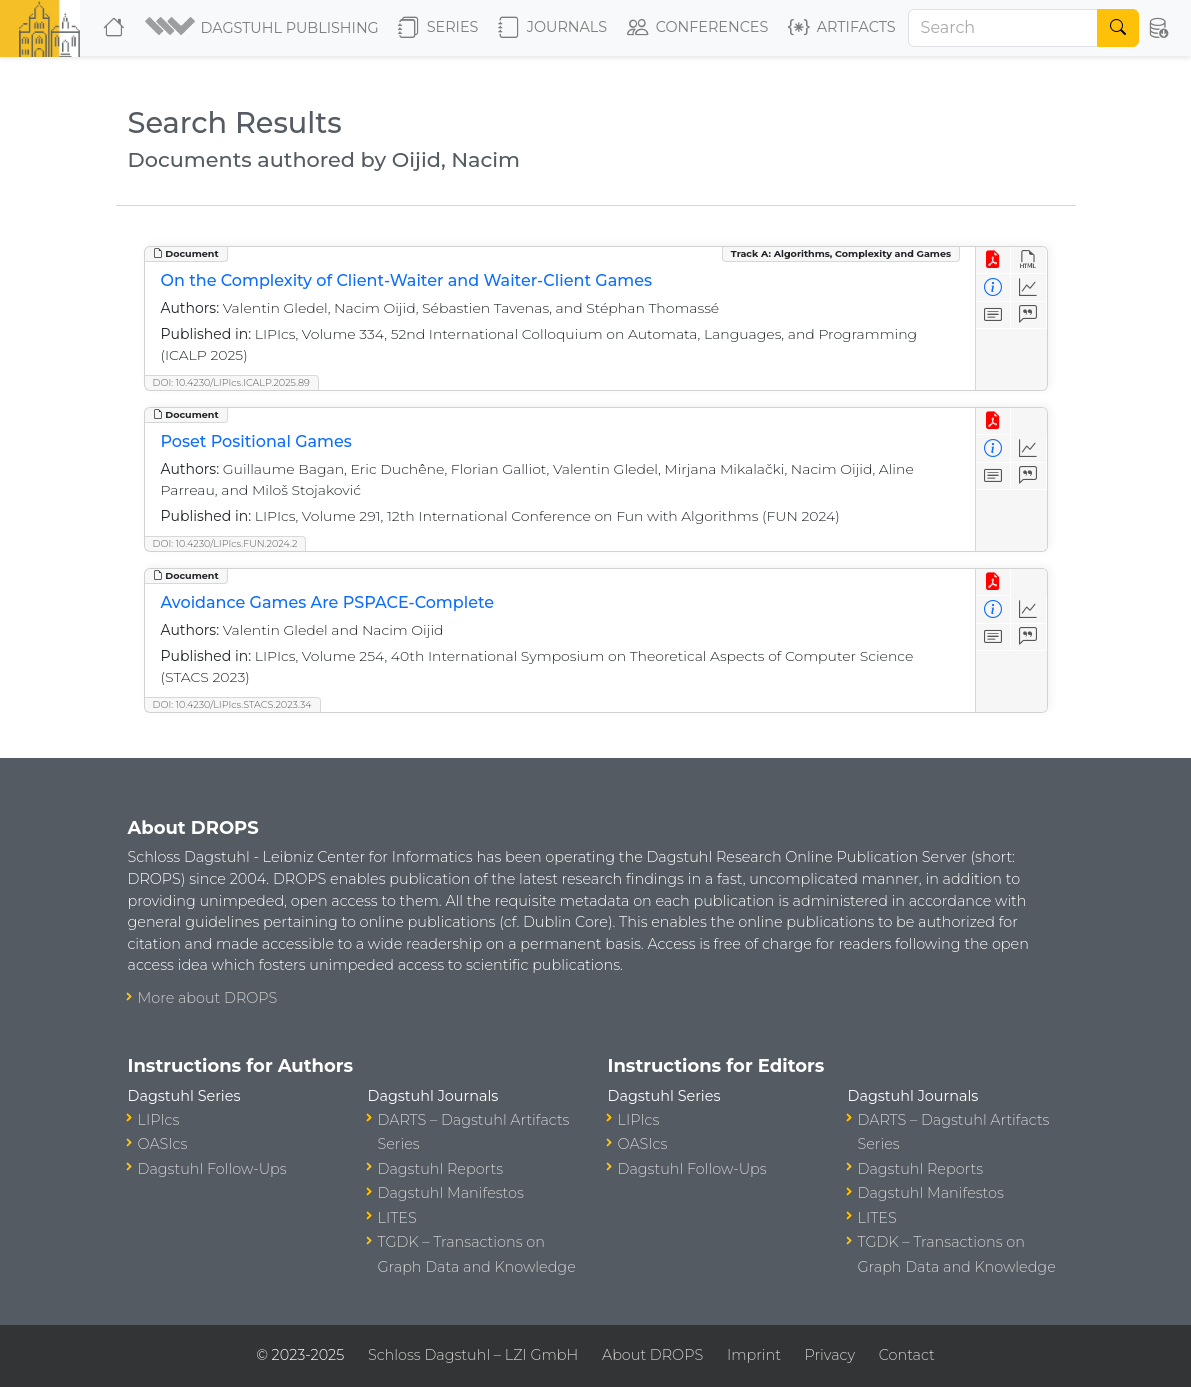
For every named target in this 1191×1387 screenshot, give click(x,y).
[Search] (1003, 28)
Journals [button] (552, 28)
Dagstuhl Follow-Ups (212, 1169)
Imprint (754, 1355)
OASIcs (163, 1144)
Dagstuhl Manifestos (451, 1193)
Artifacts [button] (842, 28)
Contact (907, 1355)
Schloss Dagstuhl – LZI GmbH (473, 1355)
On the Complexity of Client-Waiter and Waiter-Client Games (406, 280)
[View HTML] (1028, 260)
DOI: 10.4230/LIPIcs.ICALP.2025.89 (231, 382)
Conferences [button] (698, 28)
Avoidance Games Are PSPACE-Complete (328, 602)
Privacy (830, 1355)
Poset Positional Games (256, 441)
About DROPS (652, 1355)
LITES (397, 1218)
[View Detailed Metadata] (993, 287)
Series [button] (438, 28)
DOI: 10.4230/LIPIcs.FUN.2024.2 (225, 543)
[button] (263, 28)
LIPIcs (159, 1120)
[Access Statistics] (1028, 287)
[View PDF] (993, 260)
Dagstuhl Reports (441, 1169)
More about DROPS (208, 998)
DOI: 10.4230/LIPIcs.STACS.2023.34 (232, 704)
